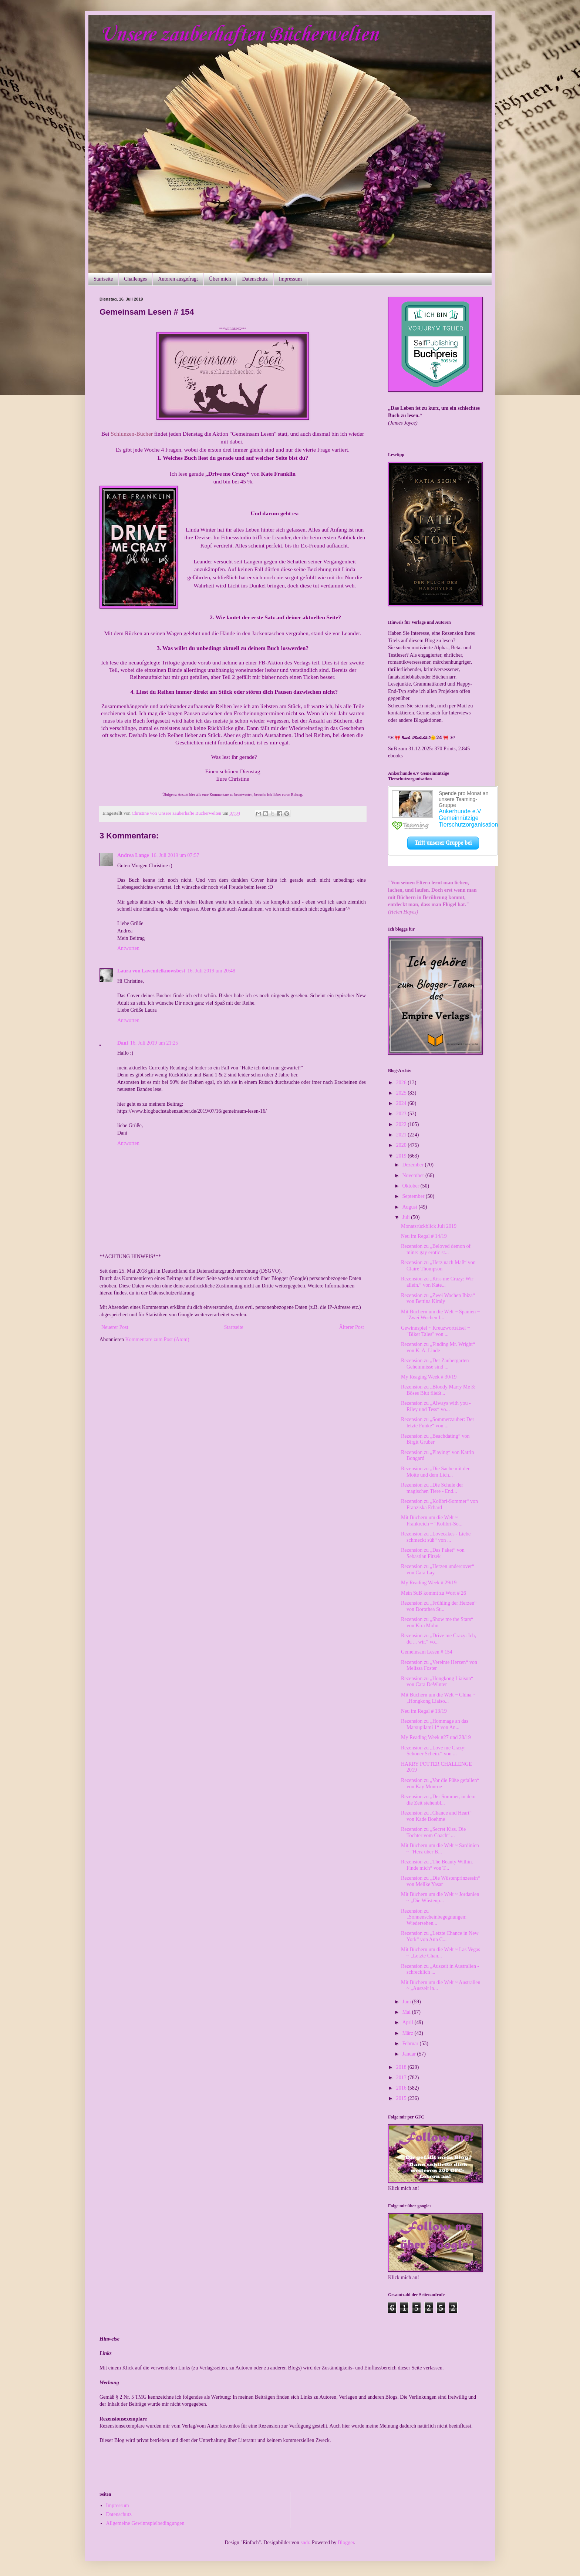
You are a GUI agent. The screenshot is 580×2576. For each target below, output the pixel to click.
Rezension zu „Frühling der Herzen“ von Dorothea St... (438, 1606)
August (410, 1207)
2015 (402, 2098)
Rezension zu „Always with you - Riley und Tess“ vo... (436, 1406)
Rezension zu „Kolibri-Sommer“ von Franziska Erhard (439, 1504)
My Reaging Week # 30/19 (428, 1377)
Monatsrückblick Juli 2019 (428, 1226)
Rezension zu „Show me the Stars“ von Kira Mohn (437, 1622)
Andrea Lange (133, 855)
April (408, 2022)
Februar (410, 2043)
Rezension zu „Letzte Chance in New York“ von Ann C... (440, 1936)
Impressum (290, 279)
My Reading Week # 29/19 (428, 1582)
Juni (407, 2001)
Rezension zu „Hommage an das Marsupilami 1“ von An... (434, 1724)
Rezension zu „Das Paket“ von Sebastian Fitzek (433, 1553)
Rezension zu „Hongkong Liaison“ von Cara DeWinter (437, 1682)
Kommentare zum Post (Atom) (157, 1339)
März (408, 2033)
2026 (402, 1082)
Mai (407, 2012)
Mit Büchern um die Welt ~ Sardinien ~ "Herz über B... (440, 1849)
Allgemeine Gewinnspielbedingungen (145, 2523)
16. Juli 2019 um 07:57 (175, 855)
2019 (402, 1156)
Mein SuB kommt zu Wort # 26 (433, 1593)
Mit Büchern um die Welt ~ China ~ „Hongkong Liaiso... (438, 1698)
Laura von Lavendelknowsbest (151, 971)
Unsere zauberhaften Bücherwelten (239, 35)
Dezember (413, 1165)
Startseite (103, 279)
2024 (402, 1103)
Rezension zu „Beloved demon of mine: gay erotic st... (436, 1249)
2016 (402, 2088)
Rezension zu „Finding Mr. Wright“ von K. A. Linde (438, 1347)
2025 (402, 1093)
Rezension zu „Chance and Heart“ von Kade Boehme (436, 1816)
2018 (402, 2067)
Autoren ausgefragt (178, 279)
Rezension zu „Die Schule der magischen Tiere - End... (432, 1488)
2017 (402, 2077)
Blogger (346, 2542)
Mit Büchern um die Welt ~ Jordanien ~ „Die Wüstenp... (440, 1897)
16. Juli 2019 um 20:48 (212, 971)
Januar (409, 2054)
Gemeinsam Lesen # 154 (426, 1652)
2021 (402, 1135)
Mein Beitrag (131, 938)
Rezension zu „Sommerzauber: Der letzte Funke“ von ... (437, 1422)
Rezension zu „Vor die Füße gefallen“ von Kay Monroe (440, 1783)
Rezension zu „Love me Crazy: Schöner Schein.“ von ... (433, 1751)
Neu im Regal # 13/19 (424, 1711)
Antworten (128, 948)
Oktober (411, 1186)
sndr (305, 2542)
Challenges (135, 279)
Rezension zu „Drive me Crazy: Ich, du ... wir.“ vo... (438, 1639)
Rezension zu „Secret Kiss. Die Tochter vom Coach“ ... (433, 1832)
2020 (402, 1145)
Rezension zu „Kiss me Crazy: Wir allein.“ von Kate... (437, 1282)
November (413, 1175)
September (413, 1196)
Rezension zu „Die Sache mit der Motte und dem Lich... (435, 1472)
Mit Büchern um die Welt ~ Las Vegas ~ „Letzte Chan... (440, 1953)
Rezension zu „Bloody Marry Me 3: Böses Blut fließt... (438, 1390)
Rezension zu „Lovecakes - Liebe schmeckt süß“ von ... (436, 1537)
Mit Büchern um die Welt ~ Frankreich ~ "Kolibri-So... (431, 1521)
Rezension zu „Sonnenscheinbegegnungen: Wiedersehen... (434, 1917)
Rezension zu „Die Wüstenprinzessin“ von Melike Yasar (440, 1881)
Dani (122, 1043)
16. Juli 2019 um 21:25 (154, 1043)
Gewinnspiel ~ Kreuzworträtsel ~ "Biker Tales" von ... (435, 1331)
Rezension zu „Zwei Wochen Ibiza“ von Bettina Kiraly (438, 1298)
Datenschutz (255, 279)
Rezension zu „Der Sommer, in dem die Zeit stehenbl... (438, 1800)
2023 (402, 1113)
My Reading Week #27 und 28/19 (436, 1737)
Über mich (220, 279)
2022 (402, 1124)
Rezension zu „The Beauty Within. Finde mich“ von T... (437, 1865)
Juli (406, 1217)
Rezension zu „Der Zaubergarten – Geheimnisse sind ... (437, 1364)
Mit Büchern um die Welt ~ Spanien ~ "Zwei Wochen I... (440, 1315)
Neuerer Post (114, 1327)
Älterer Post (351, 1327)
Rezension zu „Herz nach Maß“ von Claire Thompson (438, 1266)
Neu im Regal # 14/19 (424, 1236)
